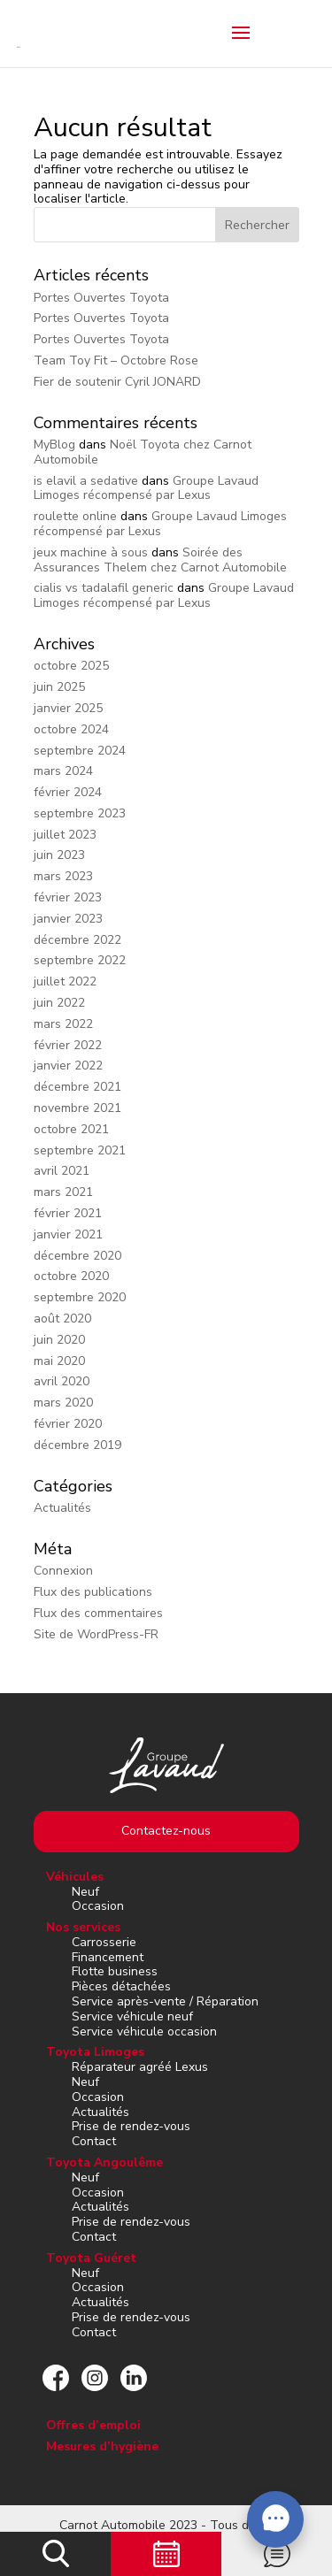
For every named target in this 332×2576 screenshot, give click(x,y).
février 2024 (68, 792)
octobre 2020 (71, 1276)
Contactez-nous (166, 1830)
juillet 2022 (65, 981)
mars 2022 (63, 1024)
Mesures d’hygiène (102, 2446)
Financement (107, 1957)
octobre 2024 (71, 729)
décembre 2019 (77, 1445)
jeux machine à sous (91, 552)
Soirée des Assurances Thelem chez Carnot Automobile (160, 560)
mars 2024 (63, 771)
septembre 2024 (80, 750)
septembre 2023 (80, 813)
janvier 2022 (68, 1065)
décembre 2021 (77, 1086)
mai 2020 (59, 1361)
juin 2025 (59, 686)
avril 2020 (61, 1381)
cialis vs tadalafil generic (104, 587)
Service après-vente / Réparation (165, 2001)
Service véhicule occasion (144, 2031)
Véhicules (75, 1876)
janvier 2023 (68, 918)
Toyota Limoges (95, 2051)
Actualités (62, 1507)
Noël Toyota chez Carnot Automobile (142, 452)
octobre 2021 (71, 1129)
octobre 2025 (71, 665)
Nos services (83, 1927)
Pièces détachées (121, 1986)
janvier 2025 (68, 708)
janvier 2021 (68, 1234)
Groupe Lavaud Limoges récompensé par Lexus (146, 488)
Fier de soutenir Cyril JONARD (117, 381)
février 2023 (68, 897)
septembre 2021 (80, 1150)
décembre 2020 (77, 1255)
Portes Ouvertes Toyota (101, 297)
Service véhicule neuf (132, 2016)
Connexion (63, 1570)
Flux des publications (93, 1591)
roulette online (75, 516)
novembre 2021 (77, 1108)
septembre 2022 (80, 960)
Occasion (98, 1906)
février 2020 (68, 1423)
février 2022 (68, 1045)
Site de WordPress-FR (96, 1634)
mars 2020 (63, 1402)
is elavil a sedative (86, 480)
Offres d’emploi (93, 2425)
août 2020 (62, 1318)
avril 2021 (61, 1170)
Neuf (85, 1891)
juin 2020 (59, 1339)
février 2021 (68, 1213)
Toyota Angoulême (104, 2162)
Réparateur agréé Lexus (140, 2066)
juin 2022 (59, 1002)
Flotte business (115, 1971)
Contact (94, 2141)
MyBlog (54, 444)
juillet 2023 (65, 834)
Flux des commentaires (98, 1613)
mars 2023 (63, 876)
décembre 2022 (77, 940)
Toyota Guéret (91, 2258)
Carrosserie (104, 1942)
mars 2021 (63, 1192)
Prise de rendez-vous (131, 2126)
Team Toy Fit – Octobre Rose (116, 360)
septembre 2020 (80, 1297)
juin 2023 (59, 855)
